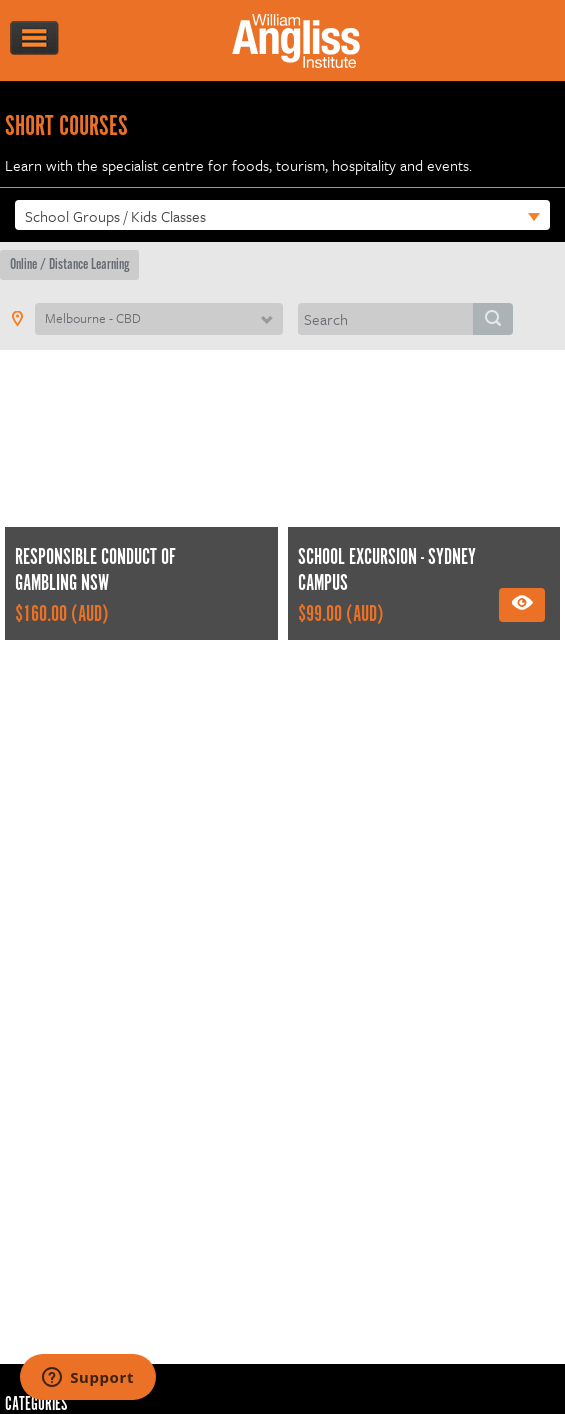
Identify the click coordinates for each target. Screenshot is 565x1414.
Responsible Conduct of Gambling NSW (95, 571)
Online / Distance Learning (69, 264)
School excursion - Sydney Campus (387, 571)
